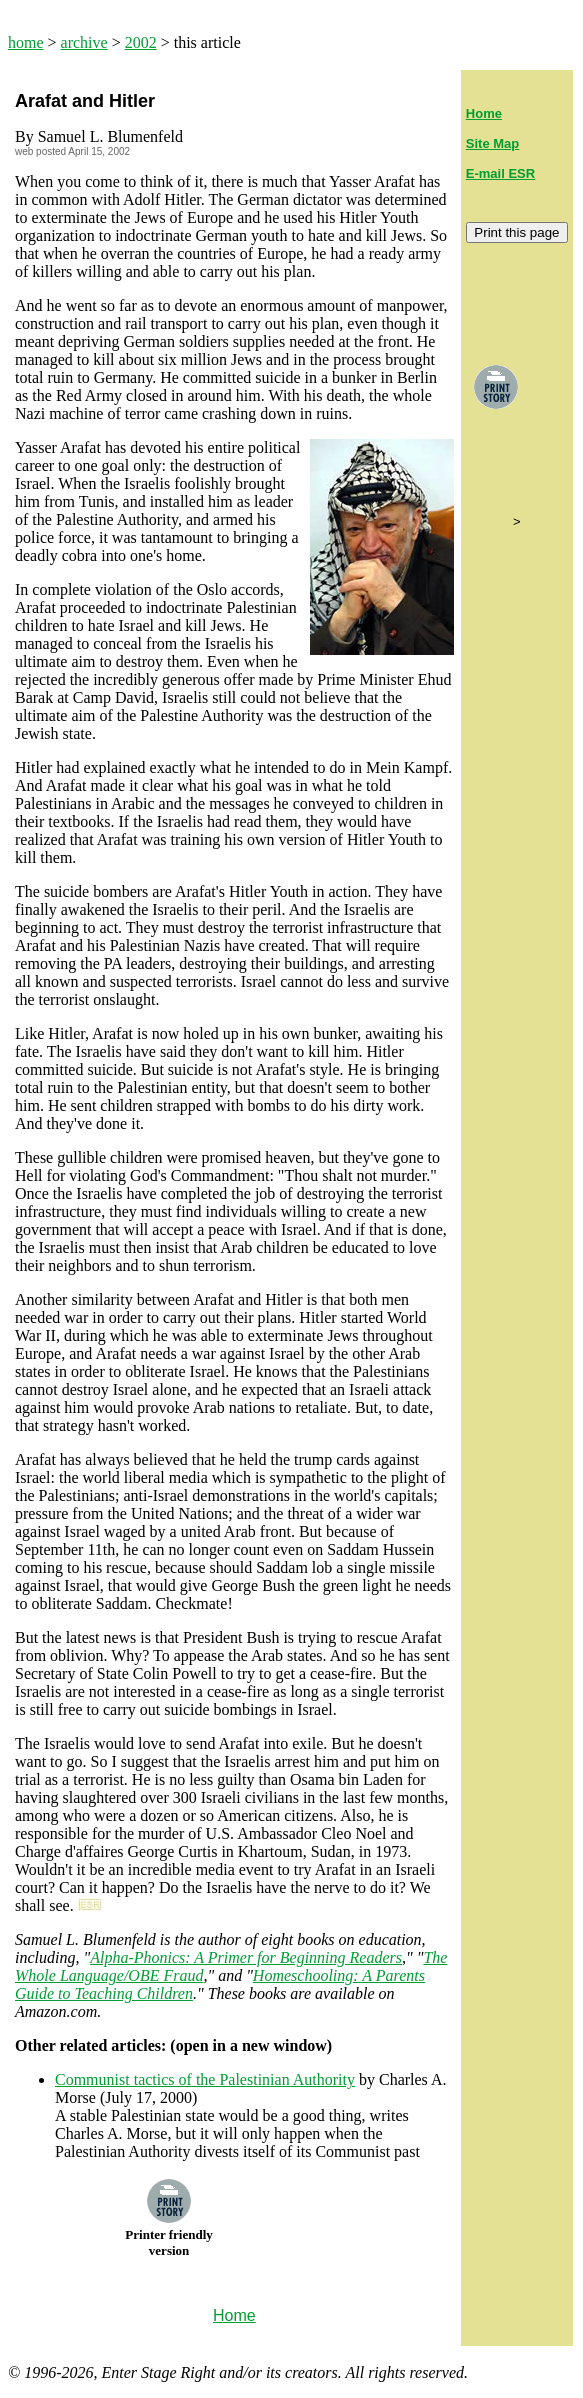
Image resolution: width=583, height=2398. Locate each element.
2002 (141, 42)
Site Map (492, 143)
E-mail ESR (500, 173)
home (26, 42)
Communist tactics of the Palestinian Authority (205, 2079)
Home (484, 113)
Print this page (516, 232)
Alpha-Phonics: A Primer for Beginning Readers (246, 1957)
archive (84, 42)
